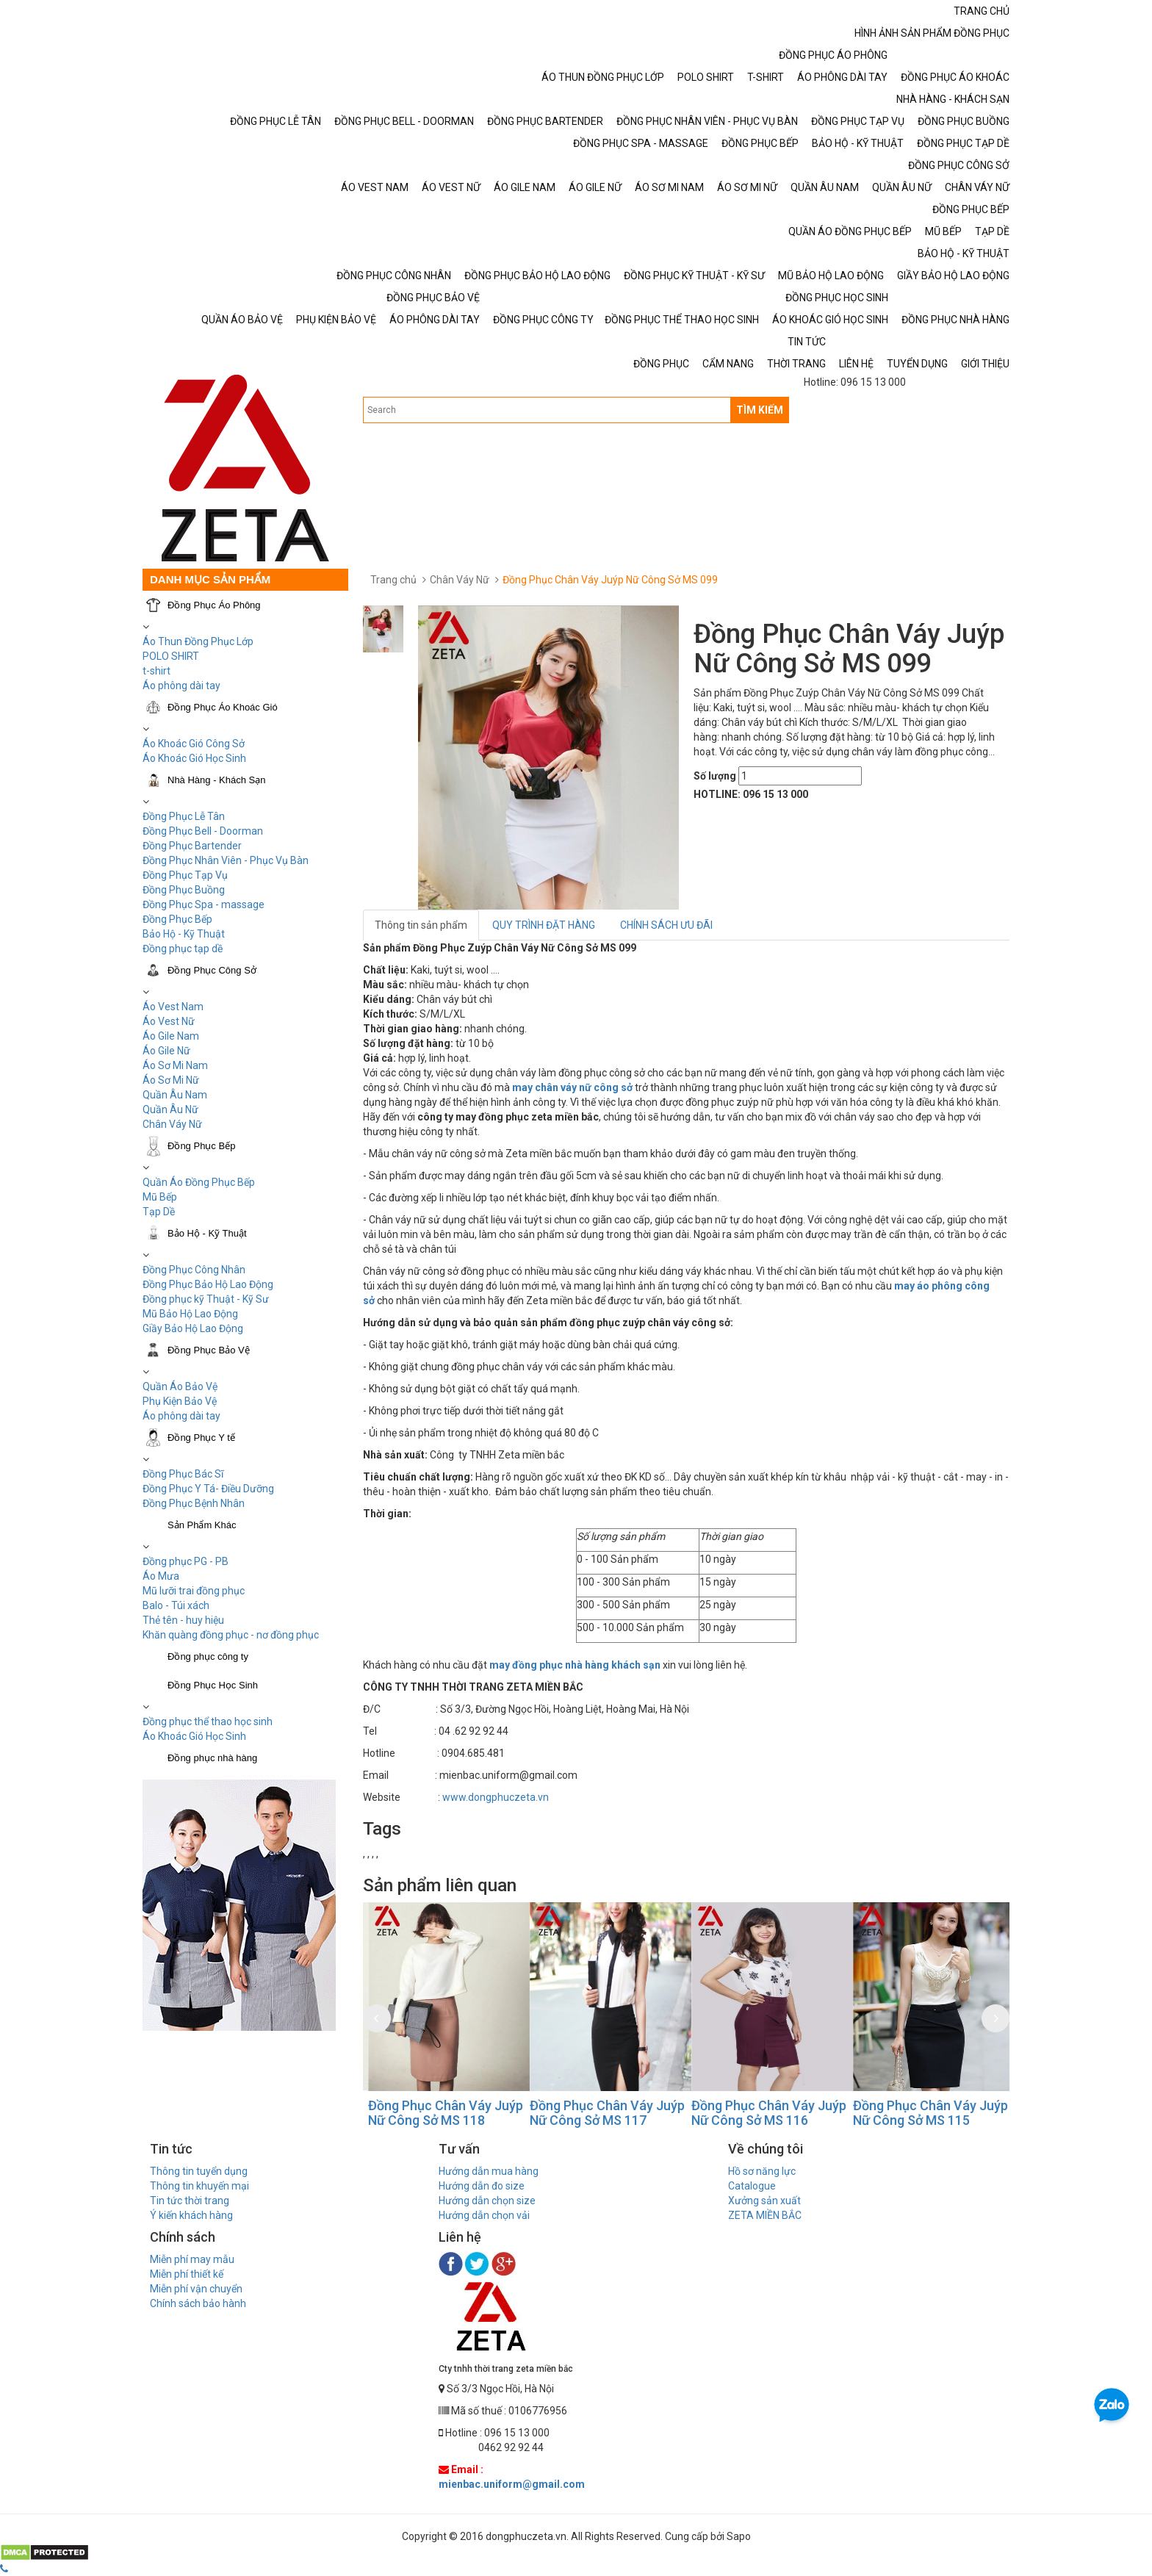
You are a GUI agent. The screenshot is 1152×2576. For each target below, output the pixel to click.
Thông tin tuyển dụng (199, 2171)
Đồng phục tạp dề (183, 948)
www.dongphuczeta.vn (495, 1797)
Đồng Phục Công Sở (212, 970)
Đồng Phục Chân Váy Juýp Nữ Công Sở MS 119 (428, 2113)
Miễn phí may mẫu (192, 2259)
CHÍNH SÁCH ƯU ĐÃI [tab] (666, 925)
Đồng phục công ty (208, 1656)
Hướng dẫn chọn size (487, 2200)
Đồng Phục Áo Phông (214, 605)
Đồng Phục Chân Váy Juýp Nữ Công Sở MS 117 (751, 2113)
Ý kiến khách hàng (191, 2215)
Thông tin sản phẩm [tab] (421, 925)
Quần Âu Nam (175, 1095)
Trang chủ (393, 580)
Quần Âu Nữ (170, 1109)
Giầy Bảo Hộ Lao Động (193, 1328)
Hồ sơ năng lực (762, 2171)
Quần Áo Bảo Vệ (180, 1386)
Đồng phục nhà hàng (212, 1757)
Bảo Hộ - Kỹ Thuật (184, 934)
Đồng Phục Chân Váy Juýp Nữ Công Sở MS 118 (590, 2113)
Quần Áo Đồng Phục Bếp (199, 1182)
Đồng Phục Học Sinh (213, 1685)
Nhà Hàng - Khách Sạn (216, 779)
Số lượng (715, 776)
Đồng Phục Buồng (184, 890)
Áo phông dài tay (181, 685)
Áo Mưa (161, 1576)
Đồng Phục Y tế (201, 1437)
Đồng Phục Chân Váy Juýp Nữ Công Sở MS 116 (913, 2113)
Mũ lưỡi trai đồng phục (194, 1591)
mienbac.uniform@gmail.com (512, 2484)
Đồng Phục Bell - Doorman (203, 831)
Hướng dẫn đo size (482, 2186)
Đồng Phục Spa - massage (203, 904)
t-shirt (156, 671)
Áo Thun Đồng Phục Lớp (198, 641)
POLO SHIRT (171, 656)
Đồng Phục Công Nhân (194, 1270)
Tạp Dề (159, 1211)
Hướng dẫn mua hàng (489, 2171)
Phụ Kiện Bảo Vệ (180, 1401)
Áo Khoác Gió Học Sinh (194, 758)
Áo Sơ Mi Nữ (171, 1080)
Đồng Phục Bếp (177, 919)
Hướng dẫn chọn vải (484, 2215)
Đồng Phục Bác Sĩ (183, 1474)
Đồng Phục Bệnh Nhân (194, 1503)
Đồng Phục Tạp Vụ (185, 875)
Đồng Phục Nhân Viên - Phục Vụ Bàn (226, 860)
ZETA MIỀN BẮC (765, 2215)
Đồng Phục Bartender (192, 846)
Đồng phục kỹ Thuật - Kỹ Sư (206, 1299)
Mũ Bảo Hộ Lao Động (190, 1314)
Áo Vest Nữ (169, 1021)
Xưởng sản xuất (764, 2200)
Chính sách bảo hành (198, 2303)
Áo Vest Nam (173, 1006)
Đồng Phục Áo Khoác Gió (223, 707)
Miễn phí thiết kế (186, 2274)
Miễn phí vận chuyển (196, 2289)
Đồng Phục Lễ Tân (184, 816)
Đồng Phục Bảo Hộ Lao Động (208, 1284)
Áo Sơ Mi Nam (175, 1065)
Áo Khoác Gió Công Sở (194, 743)
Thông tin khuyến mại (199, 2186)
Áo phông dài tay (181, 1416)
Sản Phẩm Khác (202, 1524)
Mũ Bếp (160, 1197)
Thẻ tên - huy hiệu (183, 1620)
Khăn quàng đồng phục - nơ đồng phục (231, 1635)
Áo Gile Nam (171, 1036)
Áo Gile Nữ (166, 1051)
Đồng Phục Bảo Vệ (209, 1350)
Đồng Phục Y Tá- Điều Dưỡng (208, 1488)
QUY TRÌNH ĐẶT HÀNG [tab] (543, 925)
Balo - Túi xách (176, 1605)
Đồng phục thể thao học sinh (208, 1721)
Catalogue (752, 2186)
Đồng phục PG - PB (185, 1561)
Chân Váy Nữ (172, 1124)
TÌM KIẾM (759, 410)
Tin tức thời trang (189, 2200)
